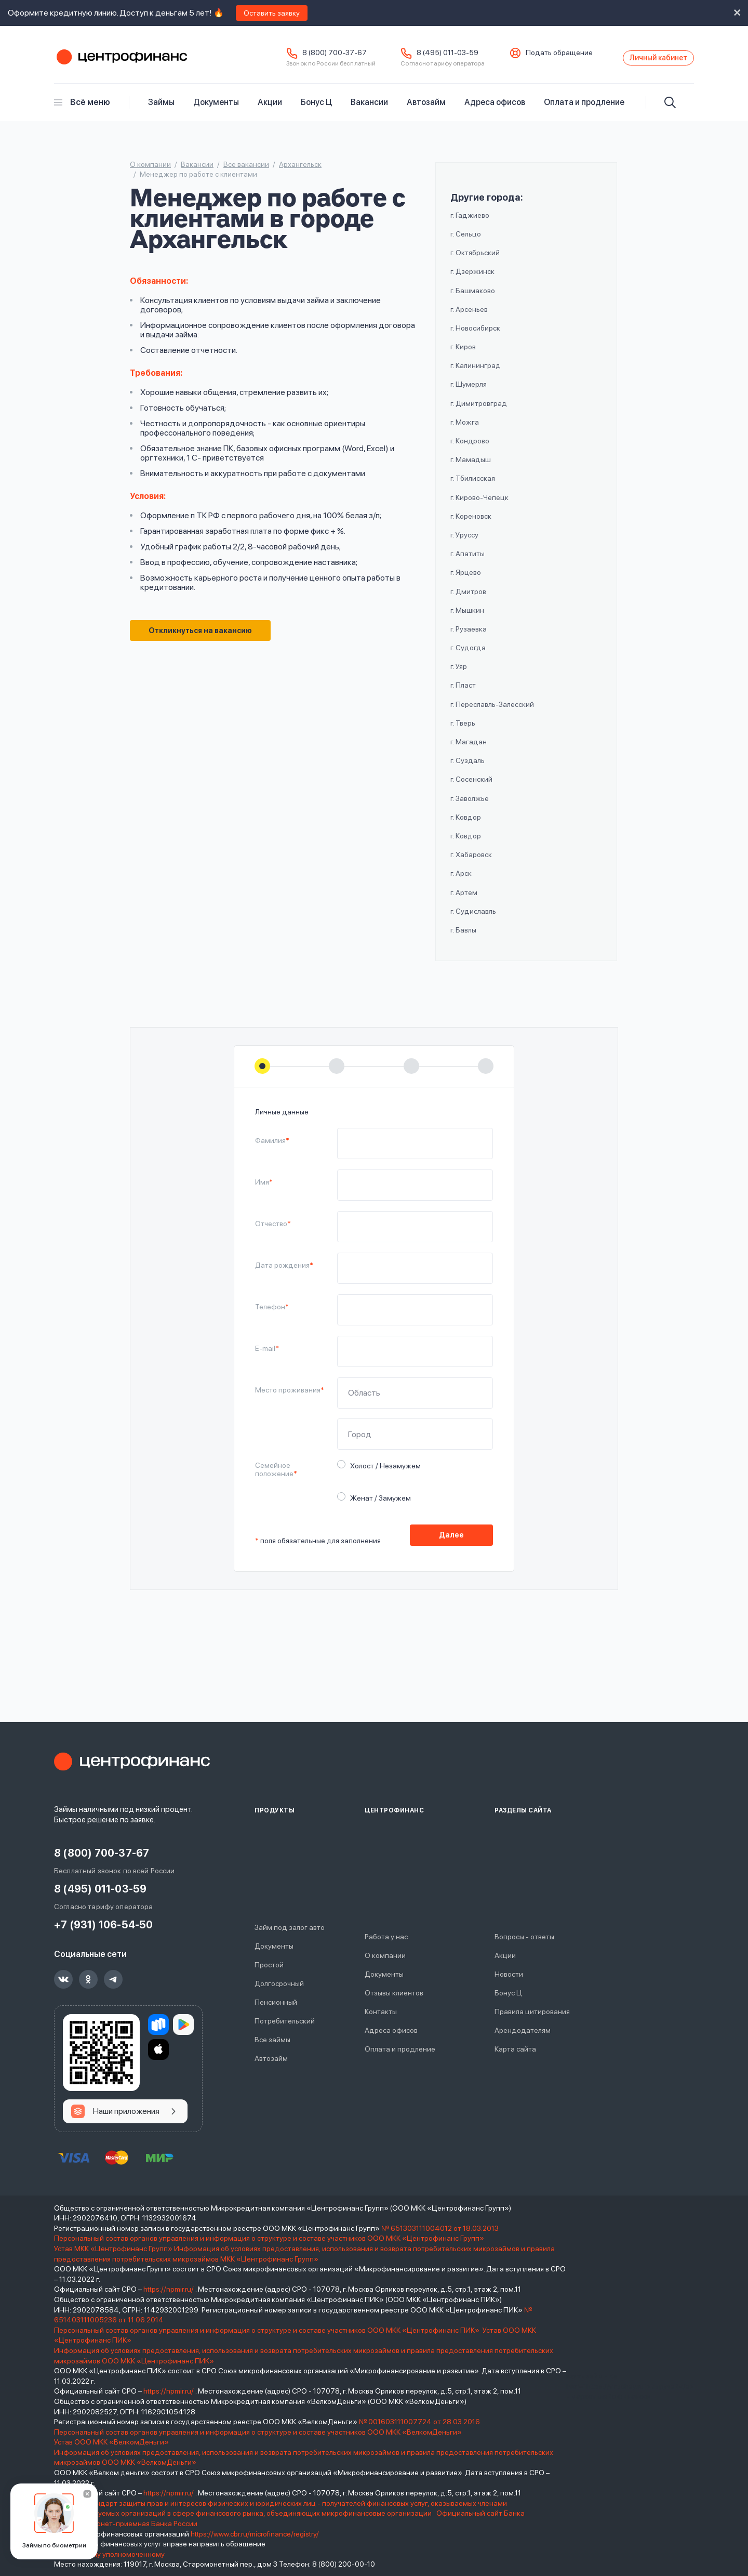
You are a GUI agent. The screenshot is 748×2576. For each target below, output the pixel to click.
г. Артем (463, 900)
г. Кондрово (469, 448)
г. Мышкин (467, 618)
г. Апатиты (467, 561)
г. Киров (463, 354)
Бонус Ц (316, 110)
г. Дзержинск (472, 279)
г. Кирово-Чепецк (479, 505)
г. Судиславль (473, 919)
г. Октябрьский (475, 260)
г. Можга (464, 430)
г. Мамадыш (470, 467)
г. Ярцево (465, 580)
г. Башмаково (472, 298)
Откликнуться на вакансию (205, 640)
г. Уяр (458, 675)
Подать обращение (526, 56)
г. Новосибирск (475, 336)
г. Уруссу (464, 542)
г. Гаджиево (469, 223)
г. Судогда (468, 655)
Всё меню (82, 110)
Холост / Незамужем (382, 1473)
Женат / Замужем (377, 1505)
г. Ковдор (465, 825)
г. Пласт (463, 693)
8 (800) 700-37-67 (302, 56)
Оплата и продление (584, 110)
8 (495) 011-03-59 (415, 56)
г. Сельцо (465, 242)
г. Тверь (462, 731)
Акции (270, 110)
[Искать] (670, 110)
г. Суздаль (467, 768)
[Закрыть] (87, 2494)
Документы (216, 110)
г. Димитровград (478, 411)
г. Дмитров (468, 599)
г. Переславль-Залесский (492, 712)
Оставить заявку (272, 13)
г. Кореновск (470, 524)
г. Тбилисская (472, 486)
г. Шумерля (468, 392)
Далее (451, 1548)
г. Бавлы (463, 938)
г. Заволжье (469, 806)
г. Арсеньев (469, 317)
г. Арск (461, 881)
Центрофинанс (121, 61)
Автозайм (426, 110)
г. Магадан (468, 749)
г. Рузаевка (468, 637)
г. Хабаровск (471, 862)
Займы (161, 110)
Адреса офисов (494, 110)
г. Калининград (475, 374)
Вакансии (369, 110)
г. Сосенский (471, 787)
